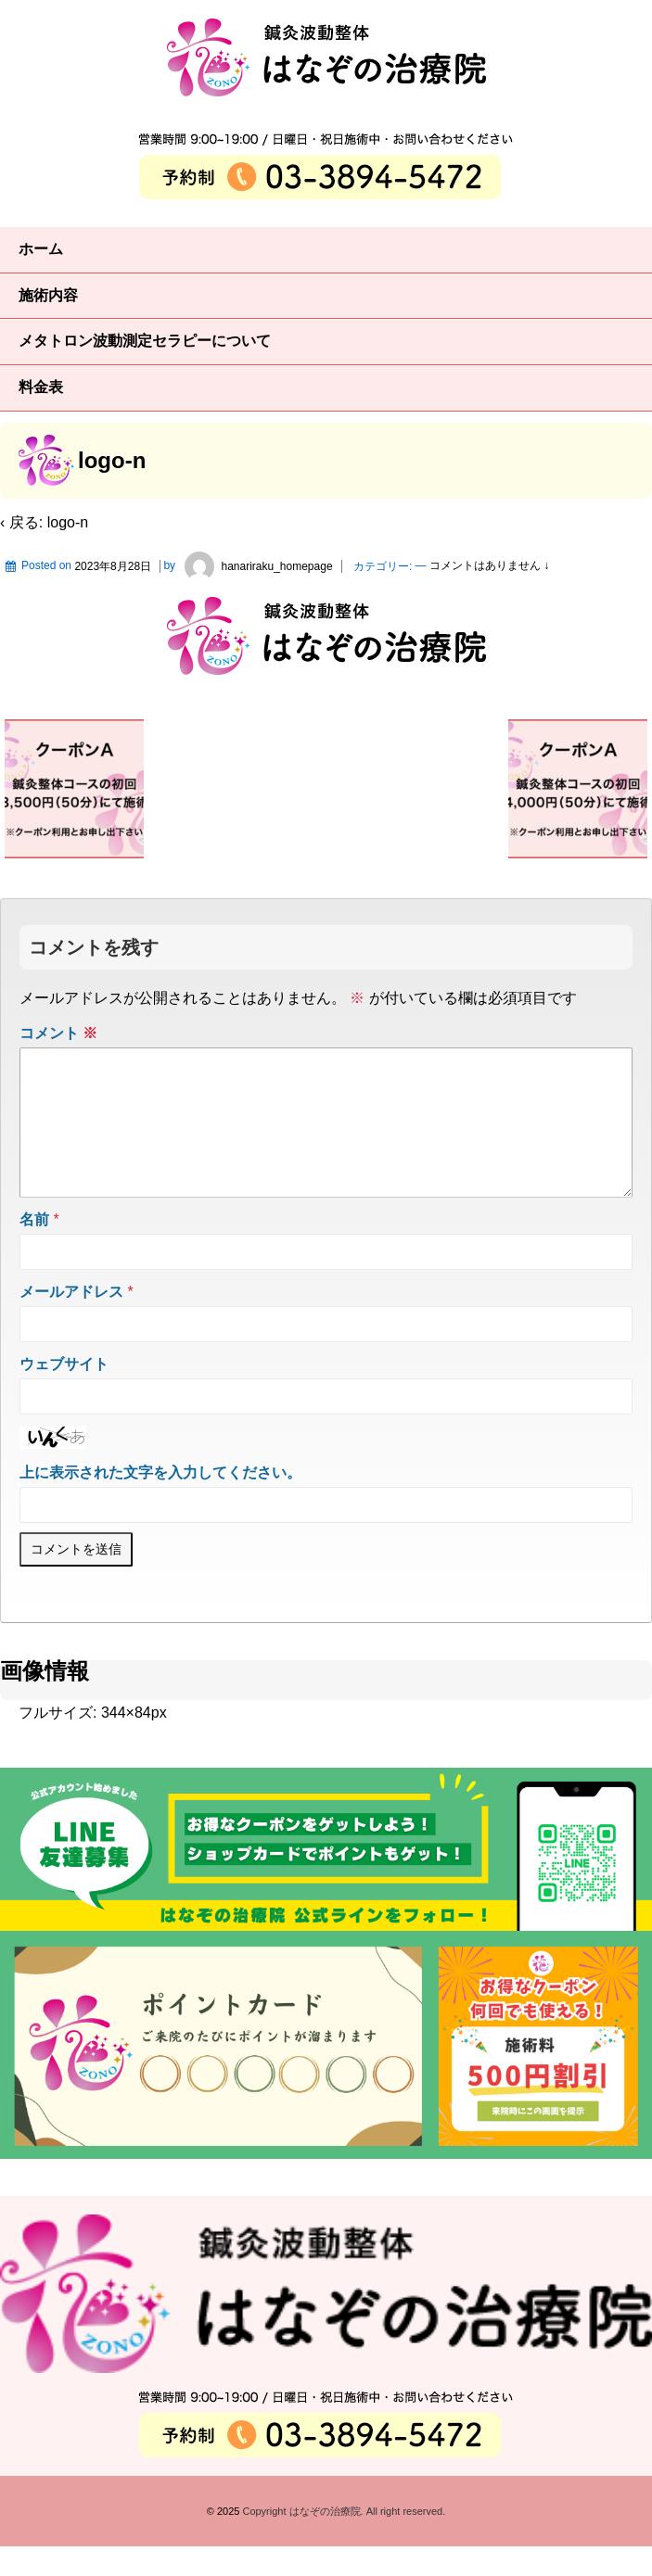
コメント (58, 1033)
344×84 (126, 1742)
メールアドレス (71, 1321)
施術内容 (48, 295)
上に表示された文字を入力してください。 (160, 1502)
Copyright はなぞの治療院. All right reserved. (342, 2540)
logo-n (67, 522)
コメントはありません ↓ (489, 566)
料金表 (41, 387)
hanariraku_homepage (255, 566)
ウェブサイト (64, 1394)
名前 (34, 1249)
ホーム (41, 249)
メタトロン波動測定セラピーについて (145, 341)
